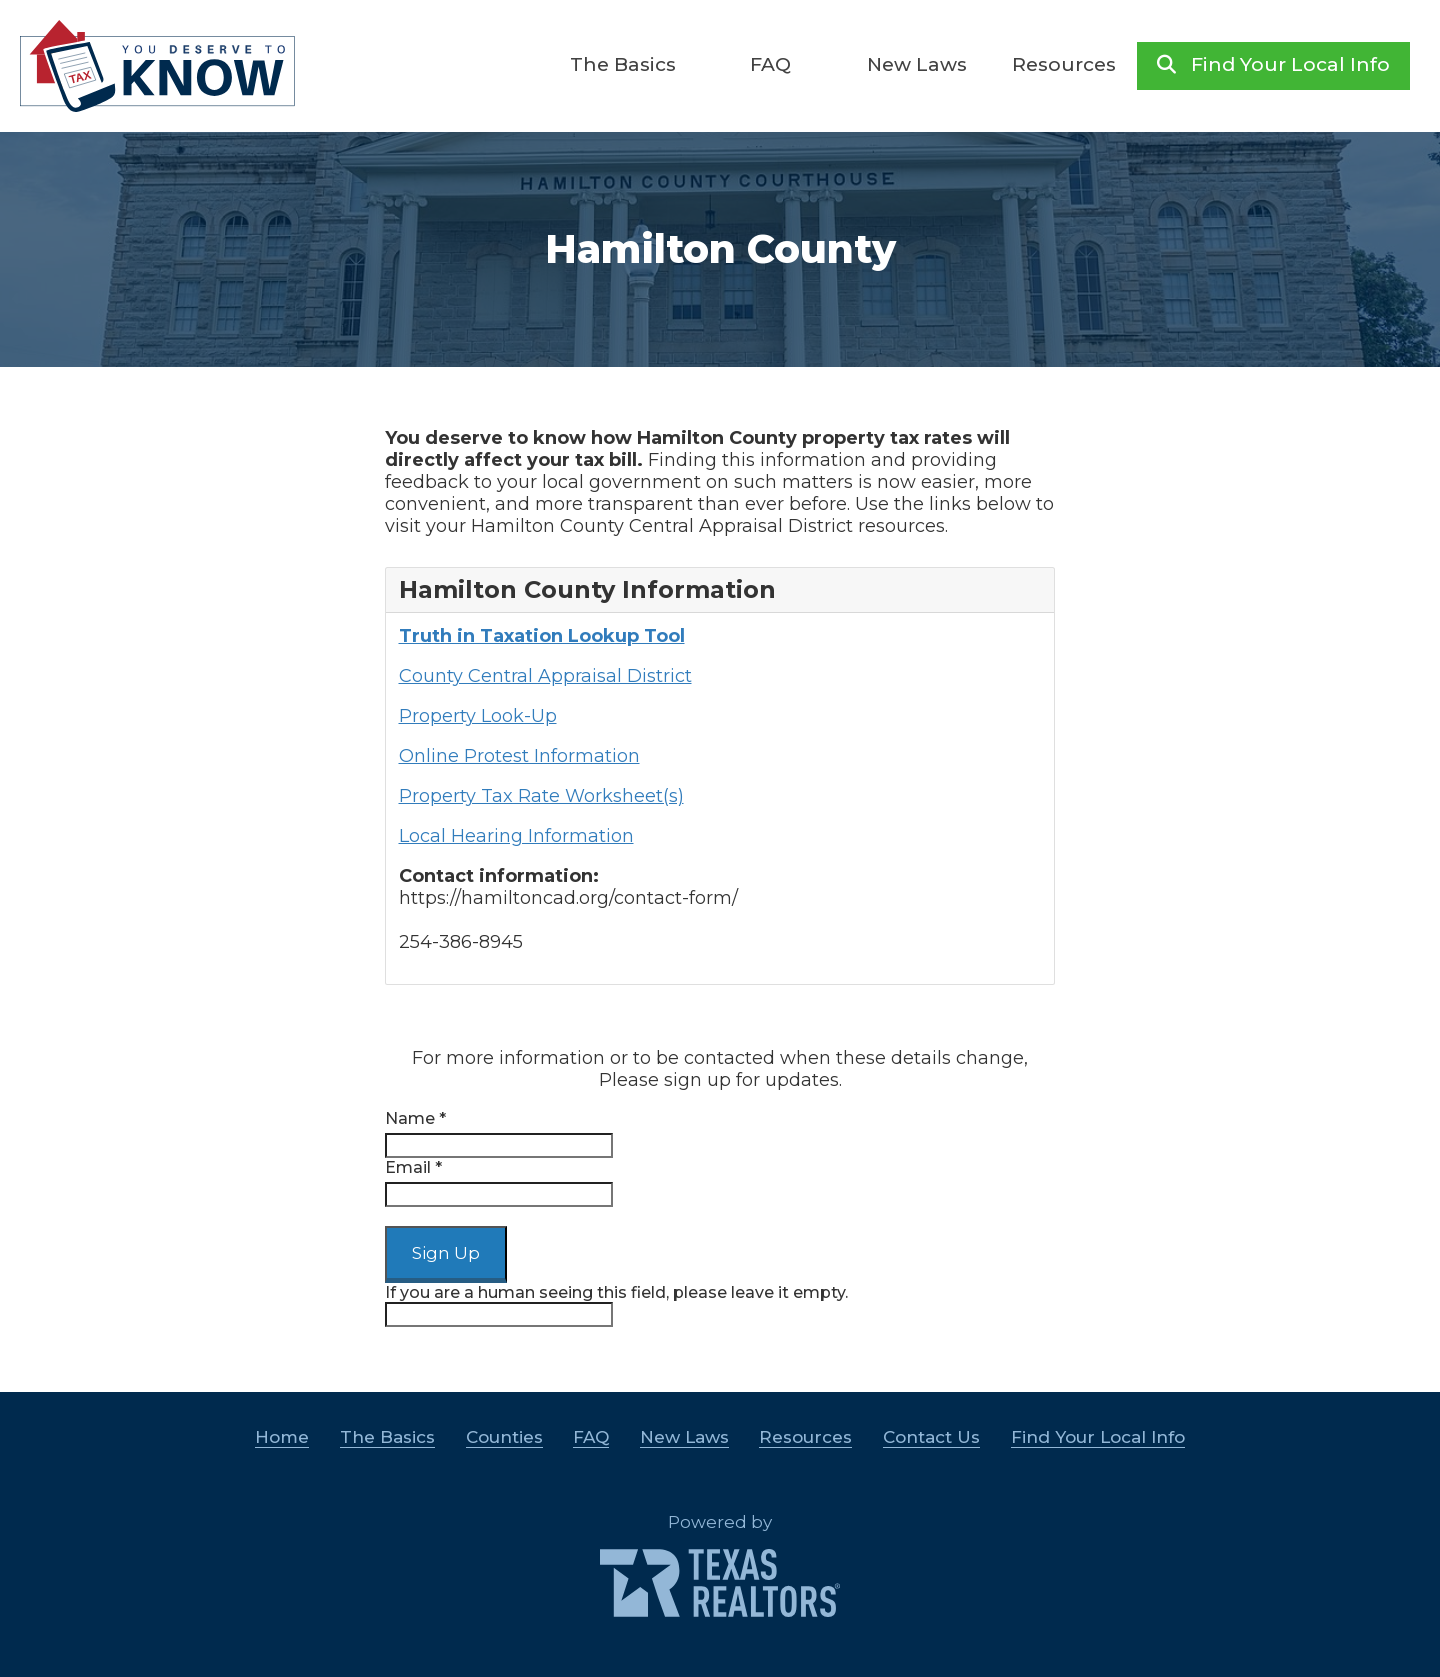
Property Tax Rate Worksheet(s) (541, 796)
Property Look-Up (478, 716)
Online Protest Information (519, 756)
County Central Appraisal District (545, 676)
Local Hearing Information (516, 836)
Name (415, 1118)
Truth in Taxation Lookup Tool (542, 636)
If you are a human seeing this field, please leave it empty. (616, 1305)
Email (413, 1167)
